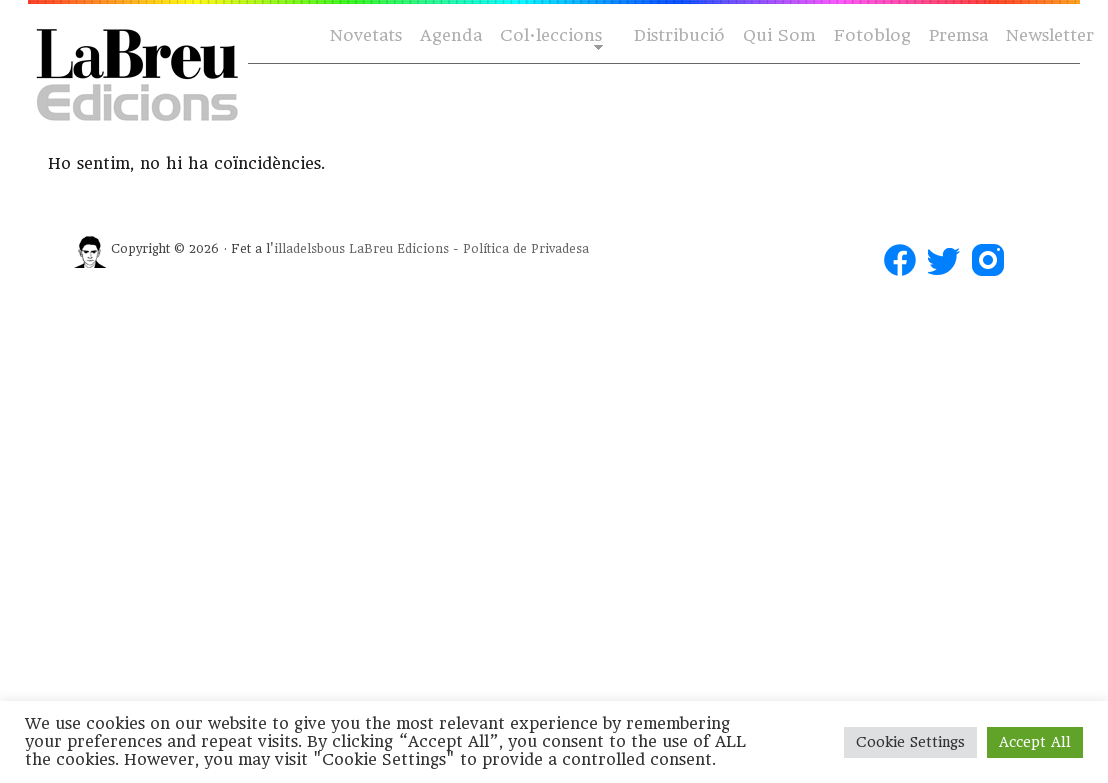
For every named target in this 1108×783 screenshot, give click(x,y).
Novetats (366, 35)
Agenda (451, 35)
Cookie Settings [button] (910, 742)
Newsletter (1050, 35)
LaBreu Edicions (399, 249)
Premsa (958, 35)
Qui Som (779, 35)
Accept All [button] (1035, 742)
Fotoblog (872, 35)
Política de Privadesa (526, 249)
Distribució (679, 35)
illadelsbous (309, 249)
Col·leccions (549, 36)
